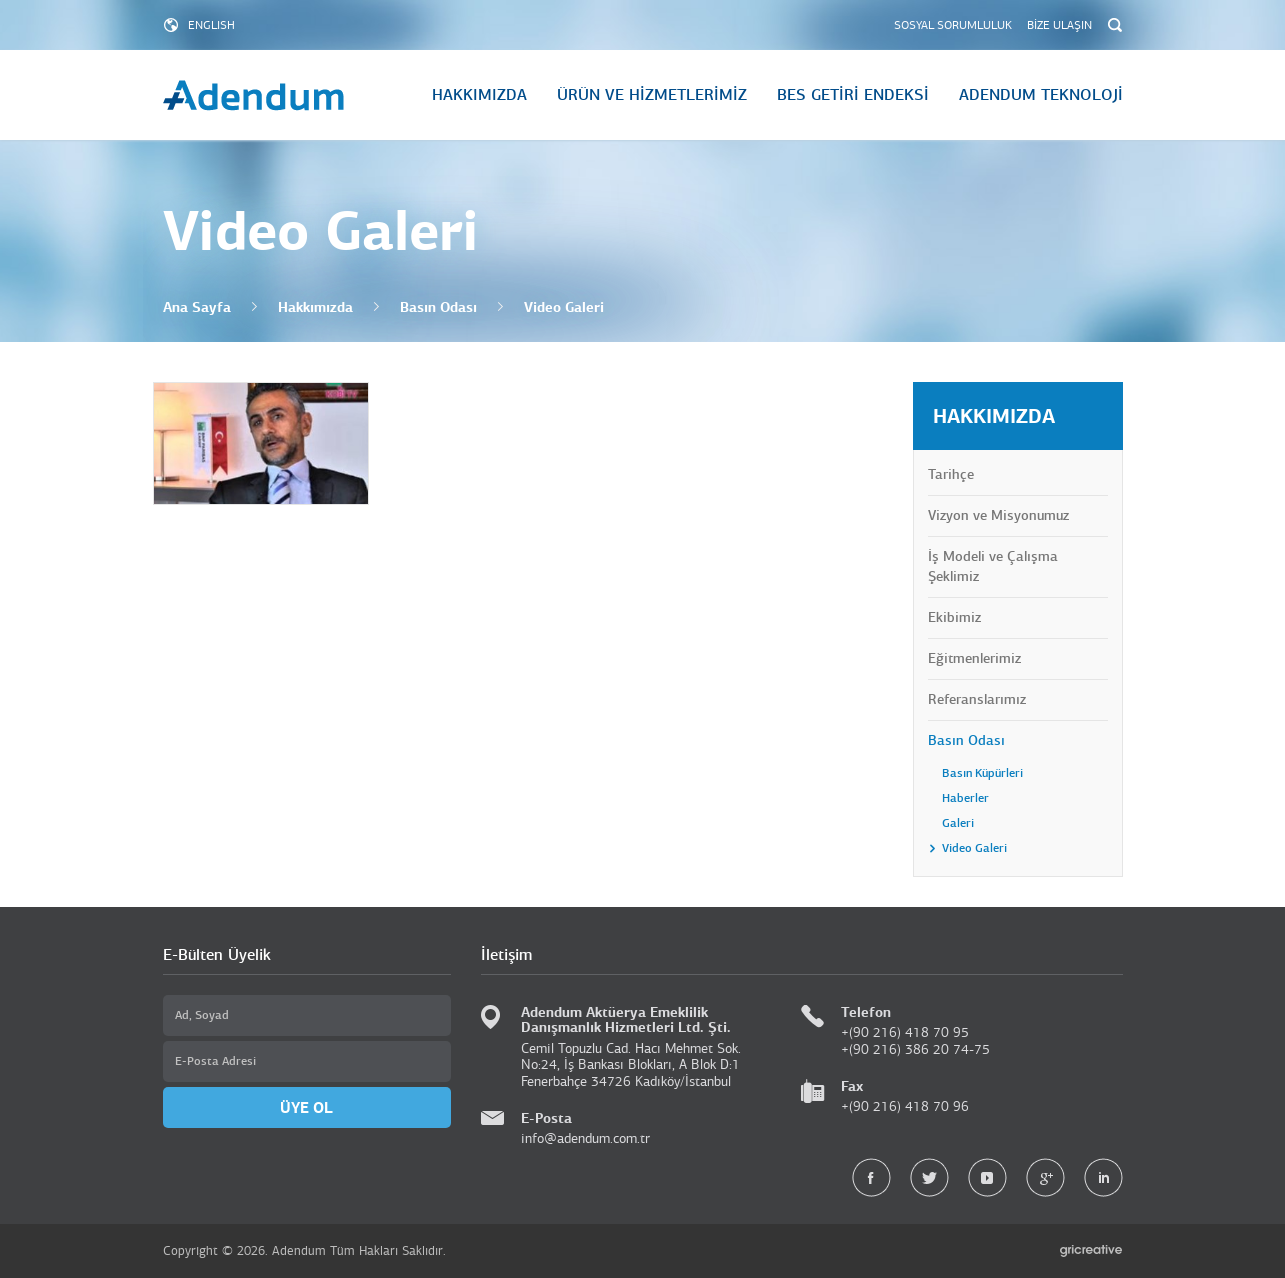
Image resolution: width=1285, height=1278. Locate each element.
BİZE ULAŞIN (1059, 25)
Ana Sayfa (197, 307)
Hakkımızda (315, 307)
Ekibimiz (954, 617)
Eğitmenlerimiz (974, 658)
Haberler (965, 798)
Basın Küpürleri (982, 773)
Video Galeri (564, 307)
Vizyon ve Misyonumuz (998, 515)
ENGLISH (211, 25)
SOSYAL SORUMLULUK (953, 25)
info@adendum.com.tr (585, 1138)
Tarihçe (951, 474)
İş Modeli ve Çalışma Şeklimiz (993, 566)
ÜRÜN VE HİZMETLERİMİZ (652, 95)
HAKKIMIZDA (479, 95)
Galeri (958, 823)
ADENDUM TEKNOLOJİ (1041, 95)
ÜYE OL (306, 1107)
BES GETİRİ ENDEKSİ (853, 95)
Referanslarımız (977, 699)
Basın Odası (438, 307)
